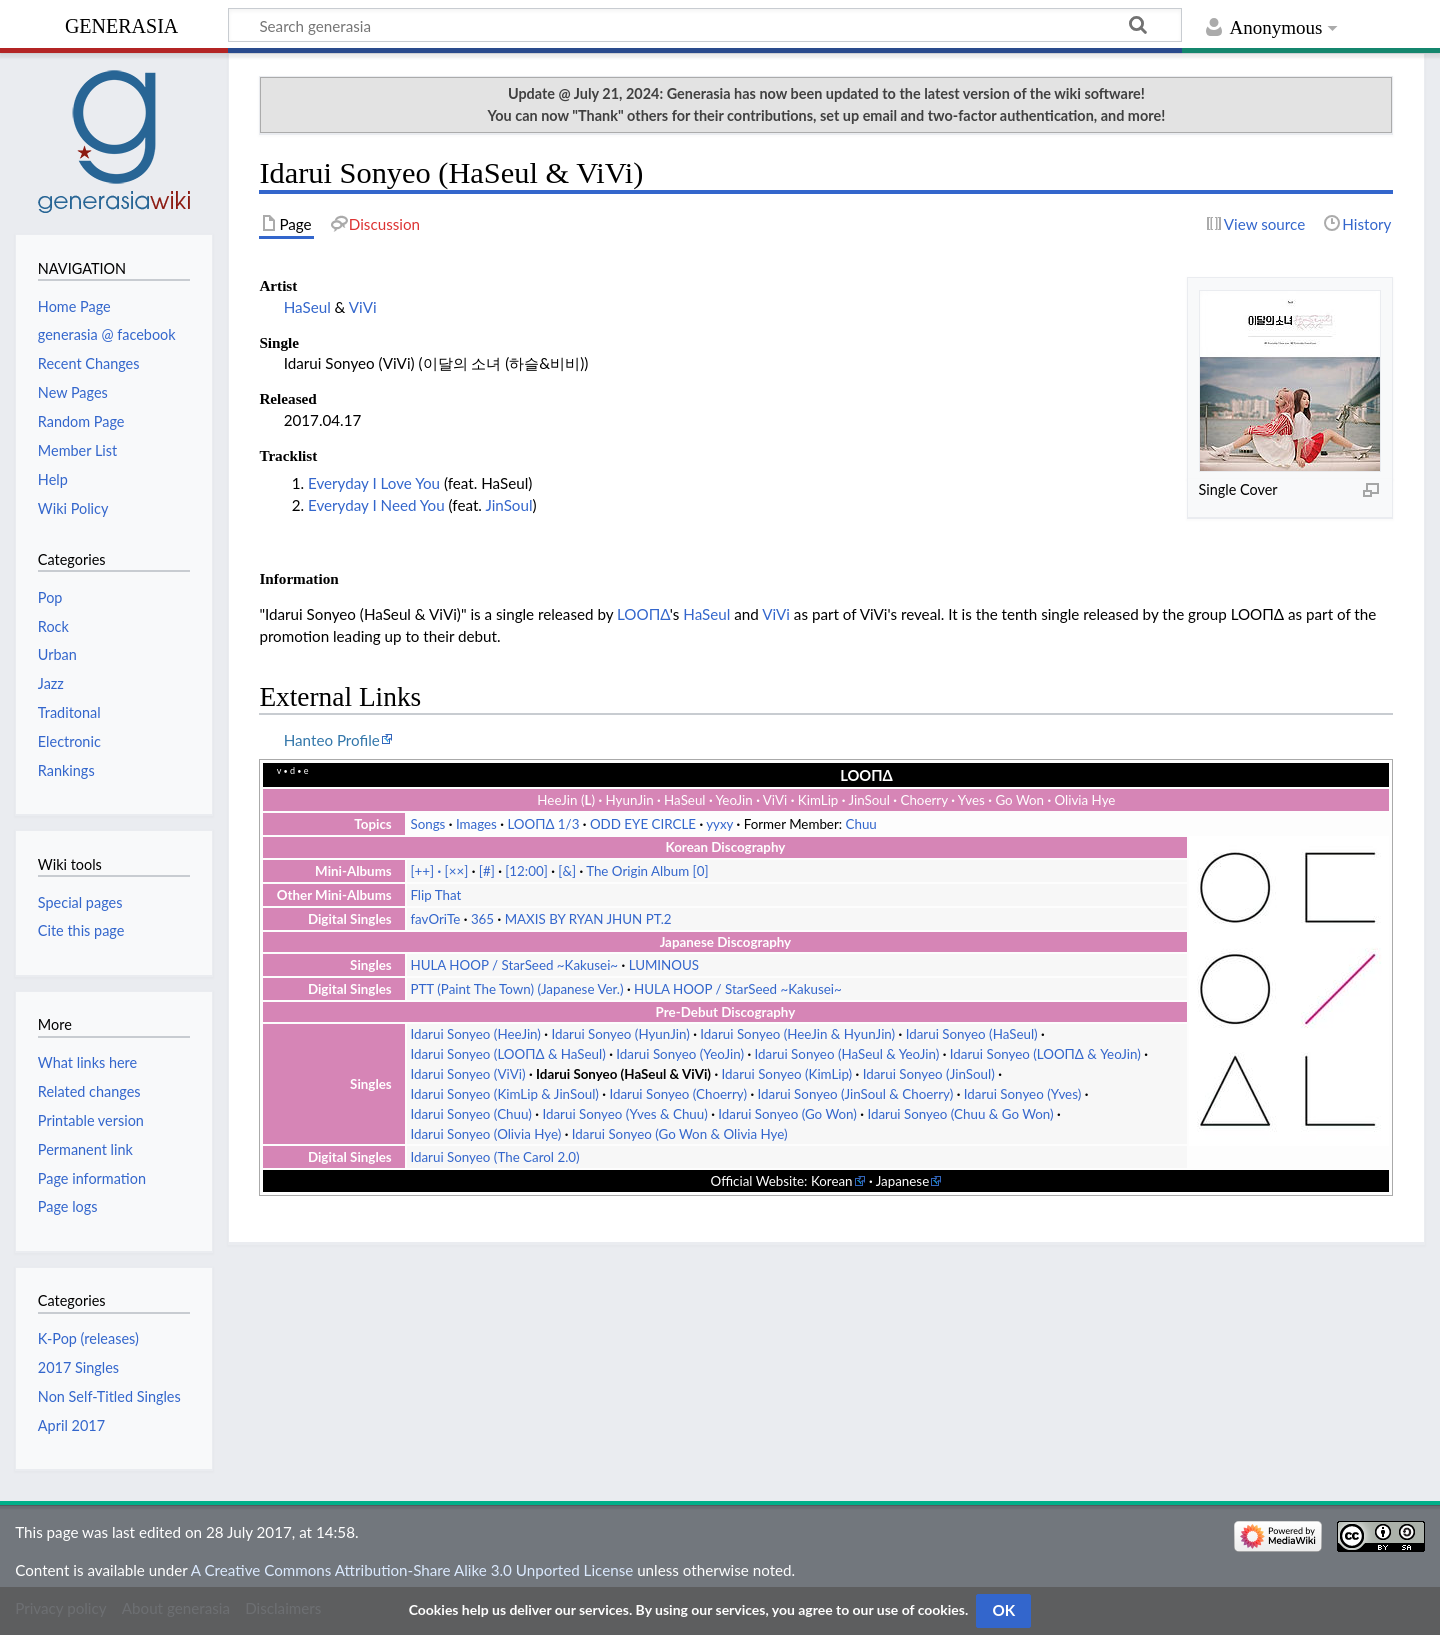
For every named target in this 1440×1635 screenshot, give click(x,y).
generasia (121, 23)
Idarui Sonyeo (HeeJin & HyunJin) (797, 1034)
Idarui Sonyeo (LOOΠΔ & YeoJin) (1045, 1054)
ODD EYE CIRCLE (643, 824)
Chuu (861, 824)
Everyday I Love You (374, 483)
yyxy (719, 824)
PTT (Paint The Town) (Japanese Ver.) (516, 989)
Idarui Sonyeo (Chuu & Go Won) (960, 1114)
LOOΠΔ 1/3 (543, 824)
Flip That (435, 895)
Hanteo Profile (332, 740)
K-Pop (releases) (88, 1338)
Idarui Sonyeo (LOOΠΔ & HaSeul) (507, 1054)
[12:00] (526, 871)
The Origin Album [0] (647, 871)
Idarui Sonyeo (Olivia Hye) (485, 1134)
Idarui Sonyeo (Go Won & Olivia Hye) (680, 1134)
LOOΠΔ (643, 614)
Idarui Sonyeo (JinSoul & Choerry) (856, 1094)
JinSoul (508, 505)
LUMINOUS (664, 965)
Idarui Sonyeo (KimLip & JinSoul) (504, 1094)
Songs (427, 824)
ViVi (363, 307)
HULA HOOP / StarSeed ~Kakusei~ (514, 965)
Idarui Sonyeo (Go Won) (787, 1114)
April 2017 (71, 1425)
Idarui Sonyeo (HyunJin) (620, 1034)
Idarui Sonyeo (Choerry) (678, 1094)
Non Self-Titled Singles (109, 1396)
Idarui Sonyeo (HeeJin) (475, 1034)
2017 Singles (78, 1367)
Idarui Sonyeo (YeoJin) (680, 1054)
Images (476, 824)
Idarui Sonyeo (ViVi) (467, 1074)
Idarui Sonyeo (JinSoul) (929, 1074)
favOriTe (435, 919)
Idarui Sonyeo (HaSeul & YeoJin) (847, 1054)
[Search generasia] (705, 25)
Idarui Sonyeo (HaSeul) (972, 1034)
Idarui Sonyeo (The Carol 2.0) (494, 1157)
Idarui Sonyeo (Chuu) (470, 1114)
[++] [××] (439, 871)
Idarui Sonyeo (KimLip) (787, 1074)
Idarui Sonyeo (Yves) (1022, 1094)
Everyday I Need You (376, 505)
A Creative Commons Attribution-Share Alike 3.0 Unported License (412, 1570)
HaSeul (307, 307)
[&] (567, 871)
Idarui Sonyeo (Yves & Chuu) (624, 1114)
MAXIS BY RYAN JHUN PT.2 (588, 919)
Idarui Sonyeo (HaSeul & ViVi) (623, 1074)
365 (482, 919)
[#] (487, 871)
